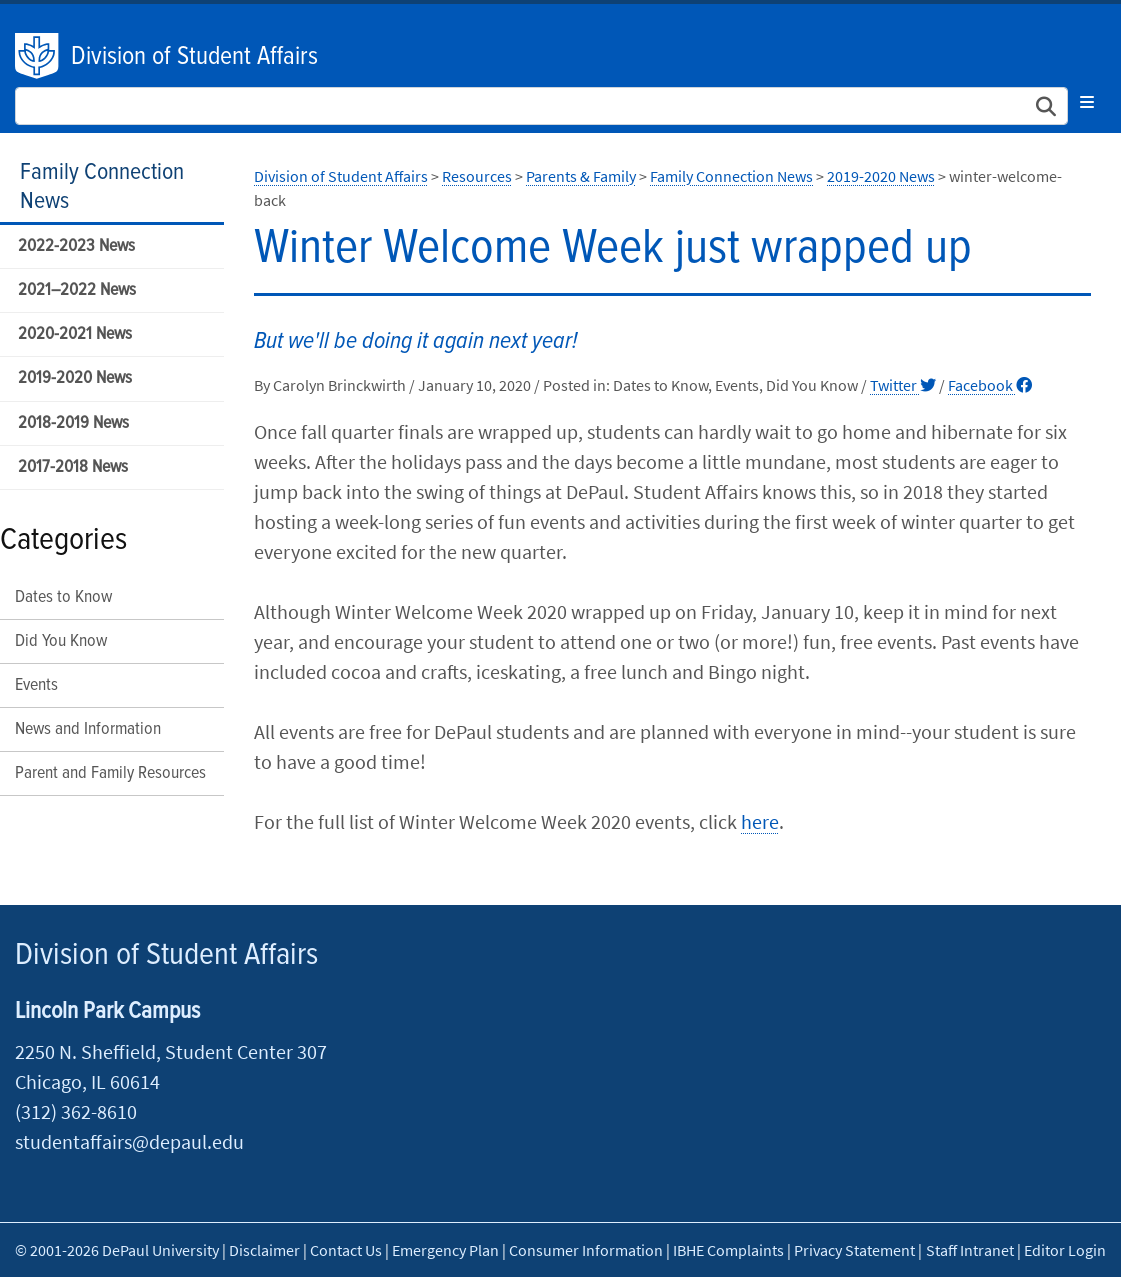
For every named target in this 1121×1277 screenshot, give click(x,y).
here (760, 821)
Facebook (990, 385)
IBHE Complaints (728, 1250)
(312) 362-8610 (76, 1111)
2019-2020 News (75, 378)
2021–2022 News (77, 290)
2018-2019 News (73, 423)
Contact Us (346, 1250)
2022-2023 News (76, 246)
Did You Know (61, 641)
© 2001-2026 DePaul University (117, 1250)
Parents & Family (581, 176)
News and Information (88, 729)
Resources (477, 176)
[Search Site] (541, 106)
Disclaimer (264, 1250)
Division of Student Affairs (194, 57)
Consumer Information (586, 1250)
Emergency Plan (445, 1250)
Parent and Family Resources (110, 773)
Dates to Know (63, 597)
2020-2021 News (75, 334)
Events (36, 685)
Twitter (903, 385)
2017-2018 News (73, 467)
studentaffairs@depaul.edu (129, 1141)
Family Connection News (102, 187)
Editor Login (1065, 1250)
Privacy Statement (854, 1250)
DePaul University (38, 56)
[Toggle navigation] (1087, 102)
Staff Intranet (970, 1250)
